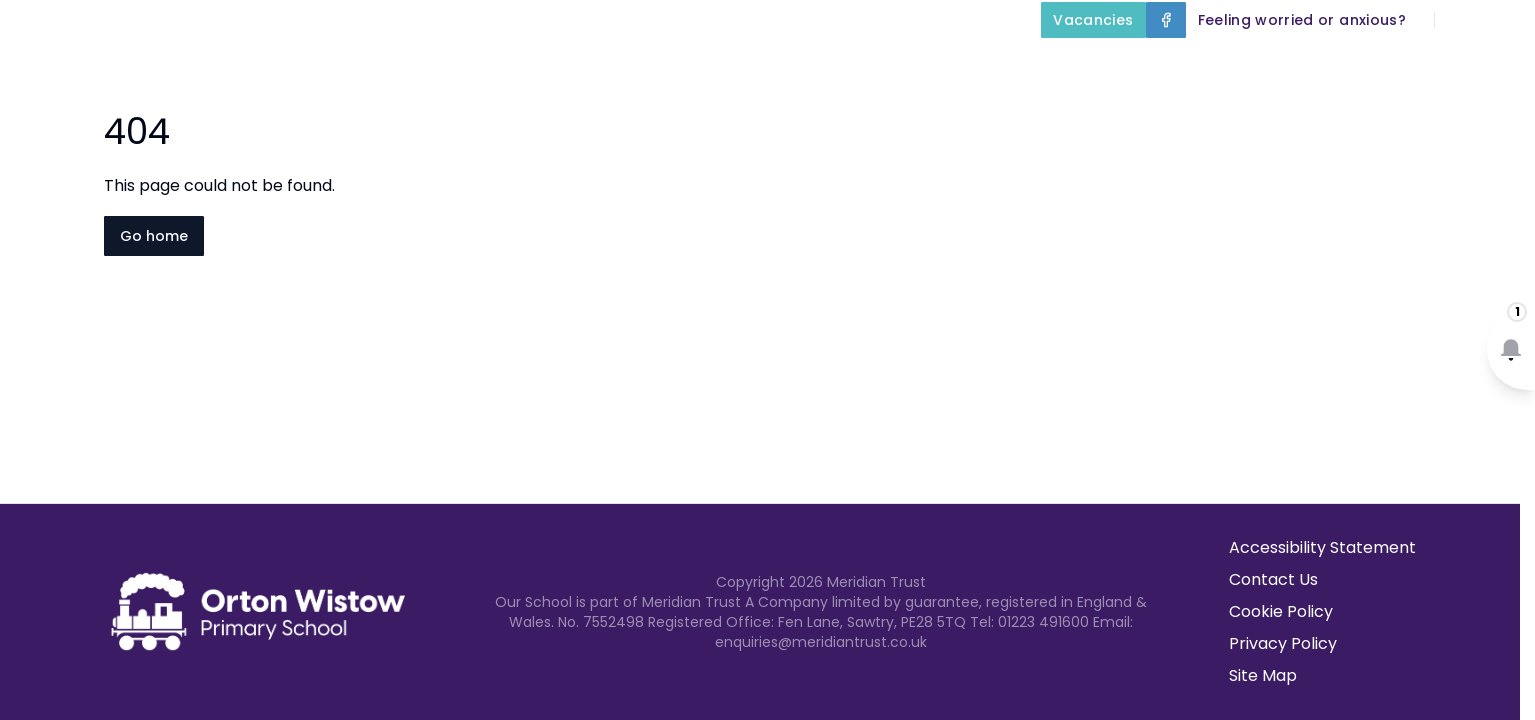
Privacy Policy (1283, 643)
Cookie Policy (1281, 611)
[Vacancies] (1093, 20)
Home (625, 66)
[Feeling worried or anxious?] (1302, 20)
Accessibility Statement (1322, 547)
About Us (738, 66)
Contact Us (1476, 66)
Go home (154, 236)
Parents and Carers (1301, 66)
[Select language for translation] (1503, 20)
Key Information (906, 66)
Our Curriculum (1097, 66)
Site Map (1263, 675)
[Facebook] (1166, 20)
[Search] (1461, 20)
